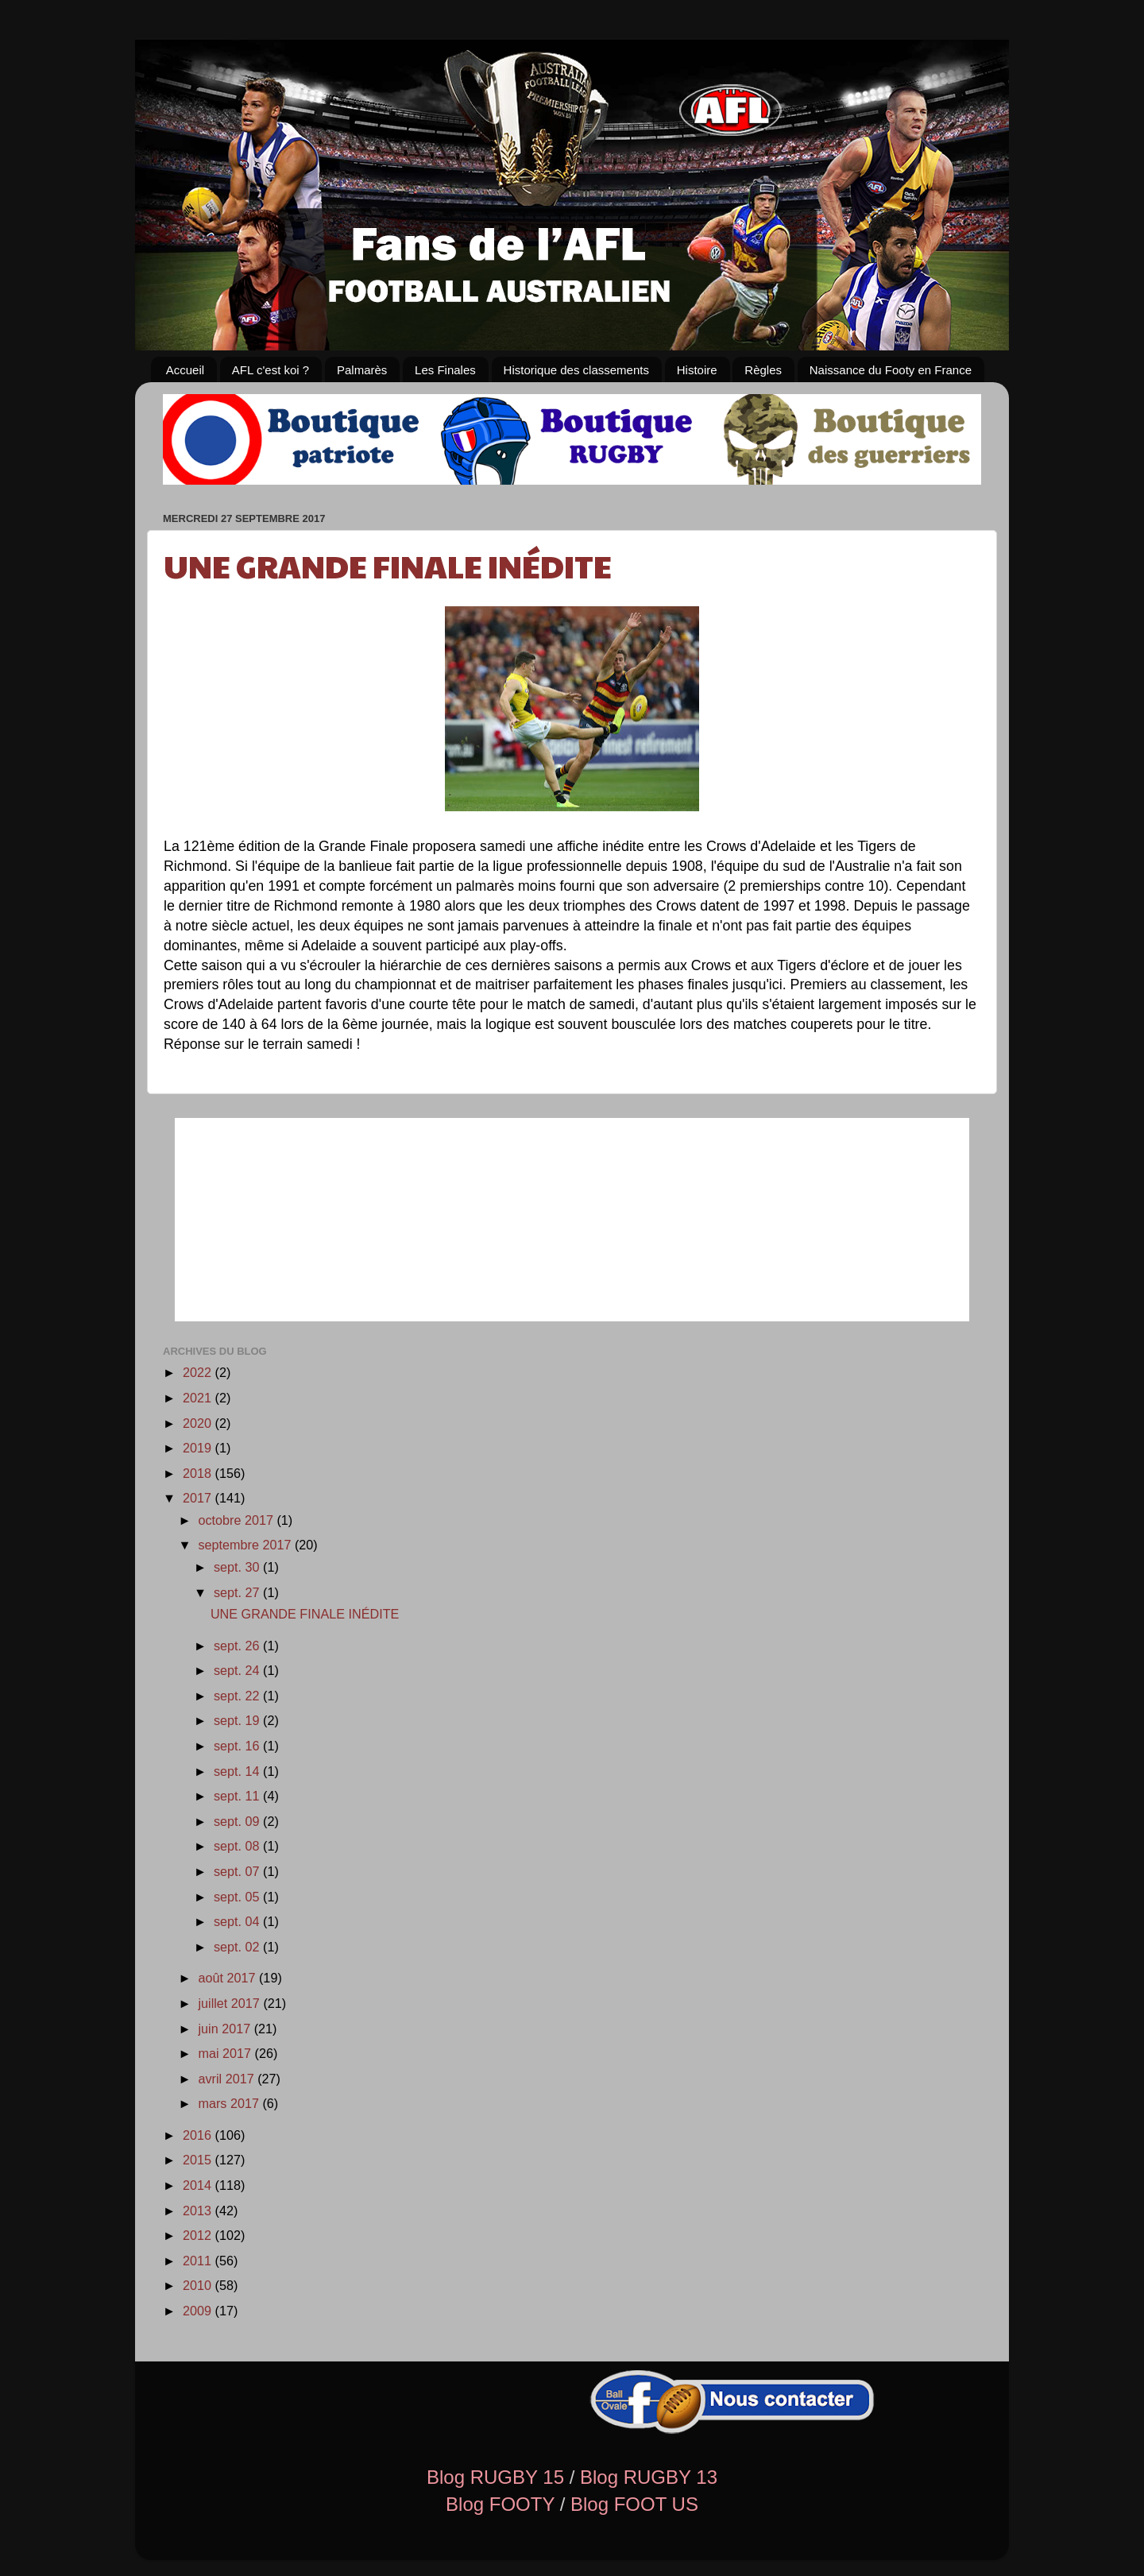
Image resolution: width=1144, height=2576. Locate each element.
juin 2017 (225, 2028)
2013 (199, 2210)
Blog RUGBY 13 (648, 2477)
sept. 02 (238, 1947)
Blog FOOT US (634, 2504)
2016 (199, 2135)
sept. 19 (238, 1720)
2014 (199, 2185)
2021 (199, 1397)
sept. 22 (238, 1695)
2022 (199, 1372)
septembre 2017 (246, 1544)
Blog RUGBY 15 (495, 2477)
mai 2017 (226, 2053)
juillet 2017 (230, 2003)
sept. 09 (238, 1821)
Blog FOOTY (500, 2504)
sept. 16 (238, 1746)
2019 (199, 1448)
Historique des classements (576, 370)
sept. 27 (238, 1592)
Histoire (697, 370)
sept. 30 (238, 1567)
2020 (199, 1423)
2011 (199, 2260)
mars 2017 (230, 2103)
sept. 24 (238, 1670)
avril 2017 (227, 2078)
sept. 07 (238, 1871)
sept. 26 (238, 1645)
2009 (199, 2310)
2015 (199, 2159)
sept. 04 (238, 1921)
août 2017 (228, 1978)
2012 (199, 2235)
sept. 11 (238, 1796)
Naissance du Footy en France (891, 370)
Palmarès (362, 370)
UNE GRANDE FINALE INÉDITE (388, 565)
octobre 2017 (237, 1520)
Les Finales (445, 370)
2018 (199, 1473)
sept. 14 (238, 1771)
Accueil (185, 370)
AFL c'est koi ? (270, 370)
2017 (199, 1498)
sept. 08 (238, 1846)
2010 (199, 2285)
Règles (763, 370)
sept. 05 (238, 1896)
